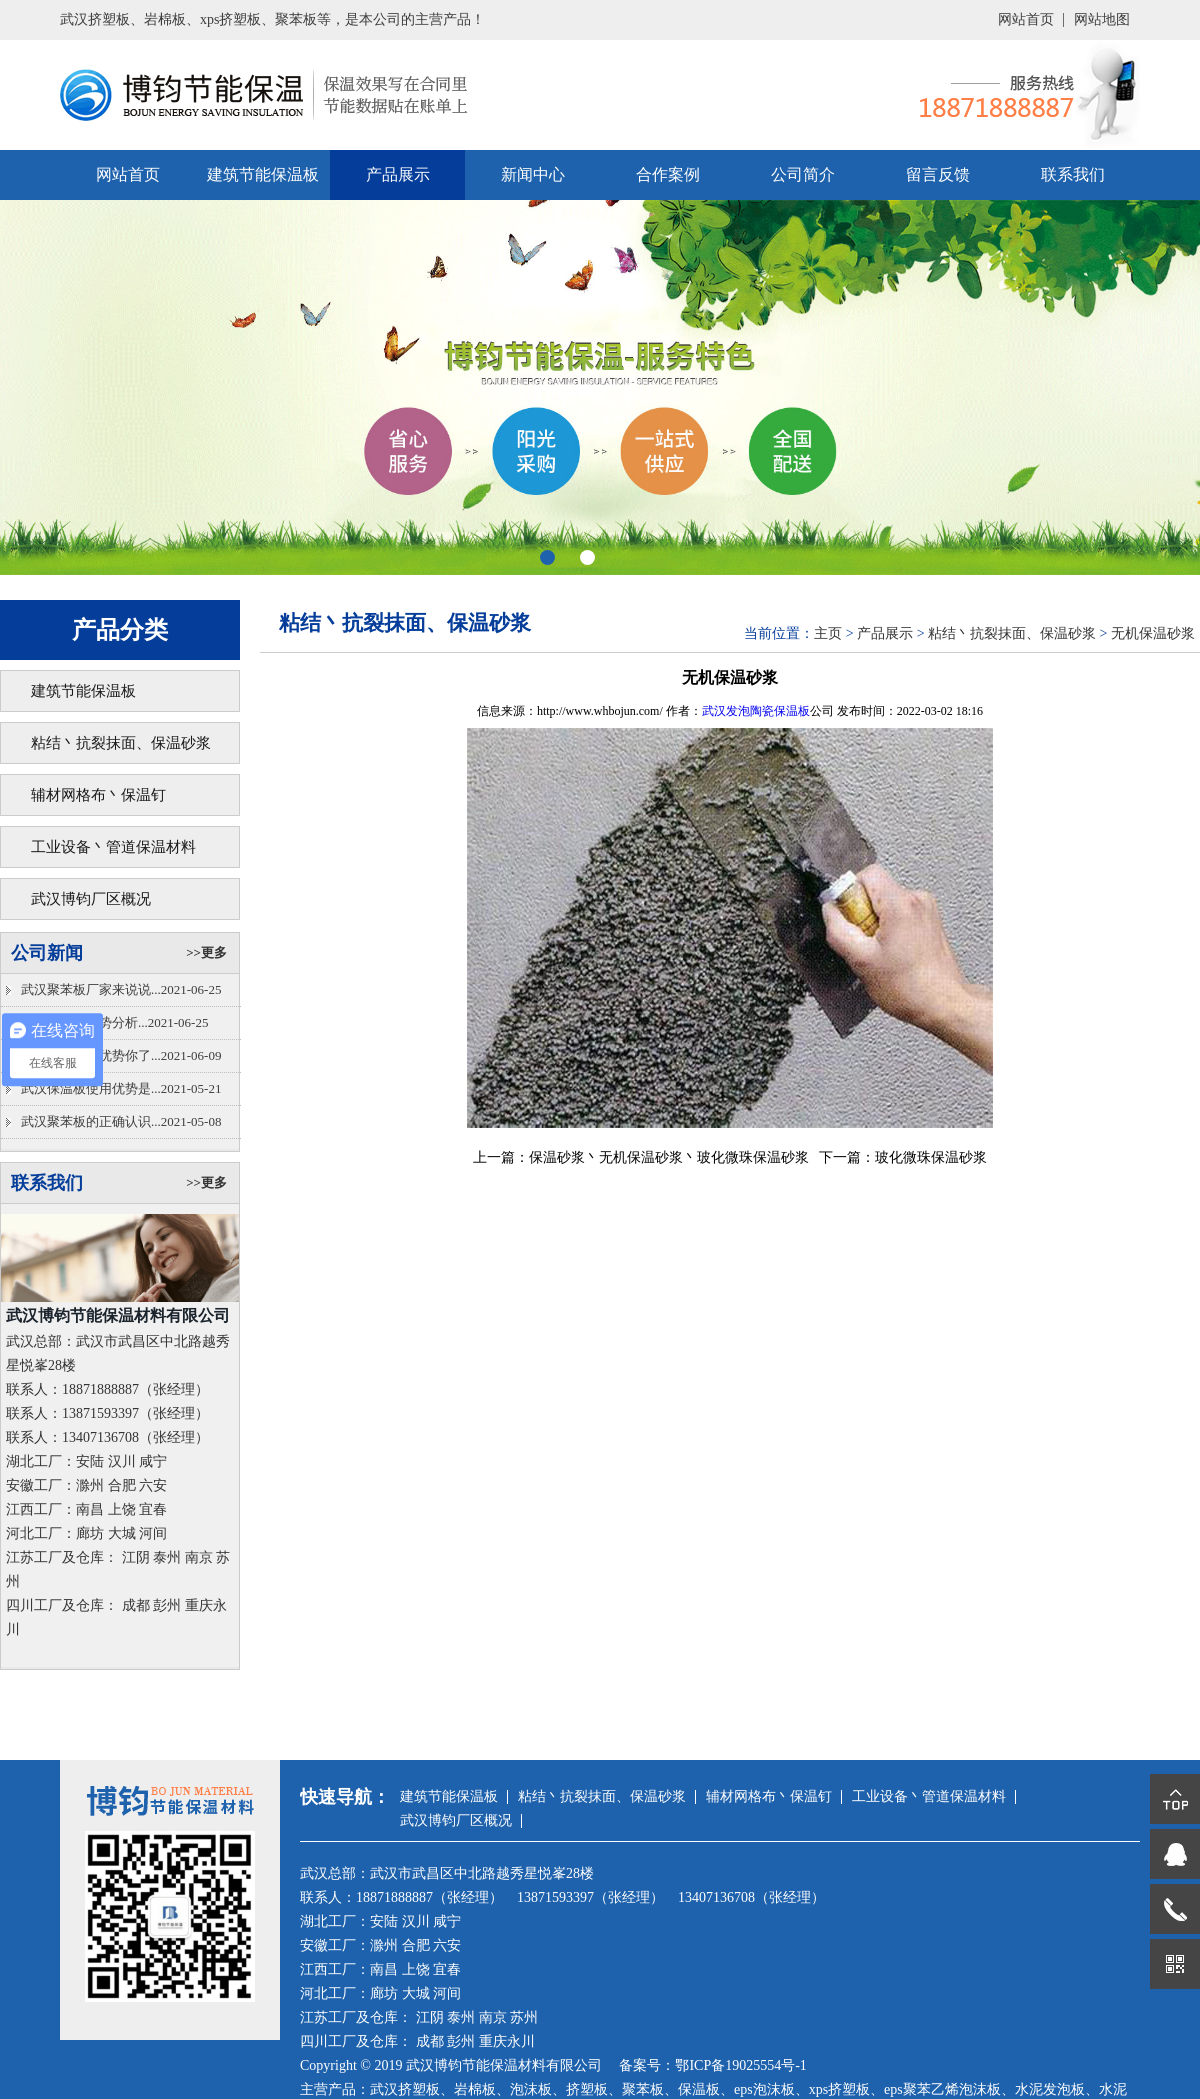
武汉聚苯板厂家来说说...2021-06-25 (121, 989)
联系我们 (1073, 174)
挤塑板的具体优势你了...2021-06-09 (121, 1055)
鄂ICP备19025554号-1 (740, 2065)
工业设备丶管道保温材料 (113, 847)
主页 (828, 633)
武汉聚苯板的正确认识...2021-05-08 (121, 1121)
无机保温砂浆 (1153, 633)
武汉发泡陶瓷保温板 (756, 711)
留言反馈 (938, 174)
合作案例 (668, 174)
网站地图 (1102, 19)
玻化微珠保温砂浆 (931, 1157)
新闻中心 (533, 174)
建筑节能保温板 (263, 174)
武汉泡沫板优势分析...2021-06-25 (114, 1022)
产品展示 (398, 174)
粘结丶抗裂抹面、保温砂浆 (121, 743)
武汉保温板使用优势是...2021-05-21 (121, 1088)
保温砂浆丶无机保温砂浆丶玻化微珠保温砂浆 (669, 1157)
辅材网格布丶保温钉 (98, 795)
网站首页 (1026, 19)
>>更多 (206, 952)
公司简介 (803, 174)
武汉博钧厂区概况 (91, 899)
